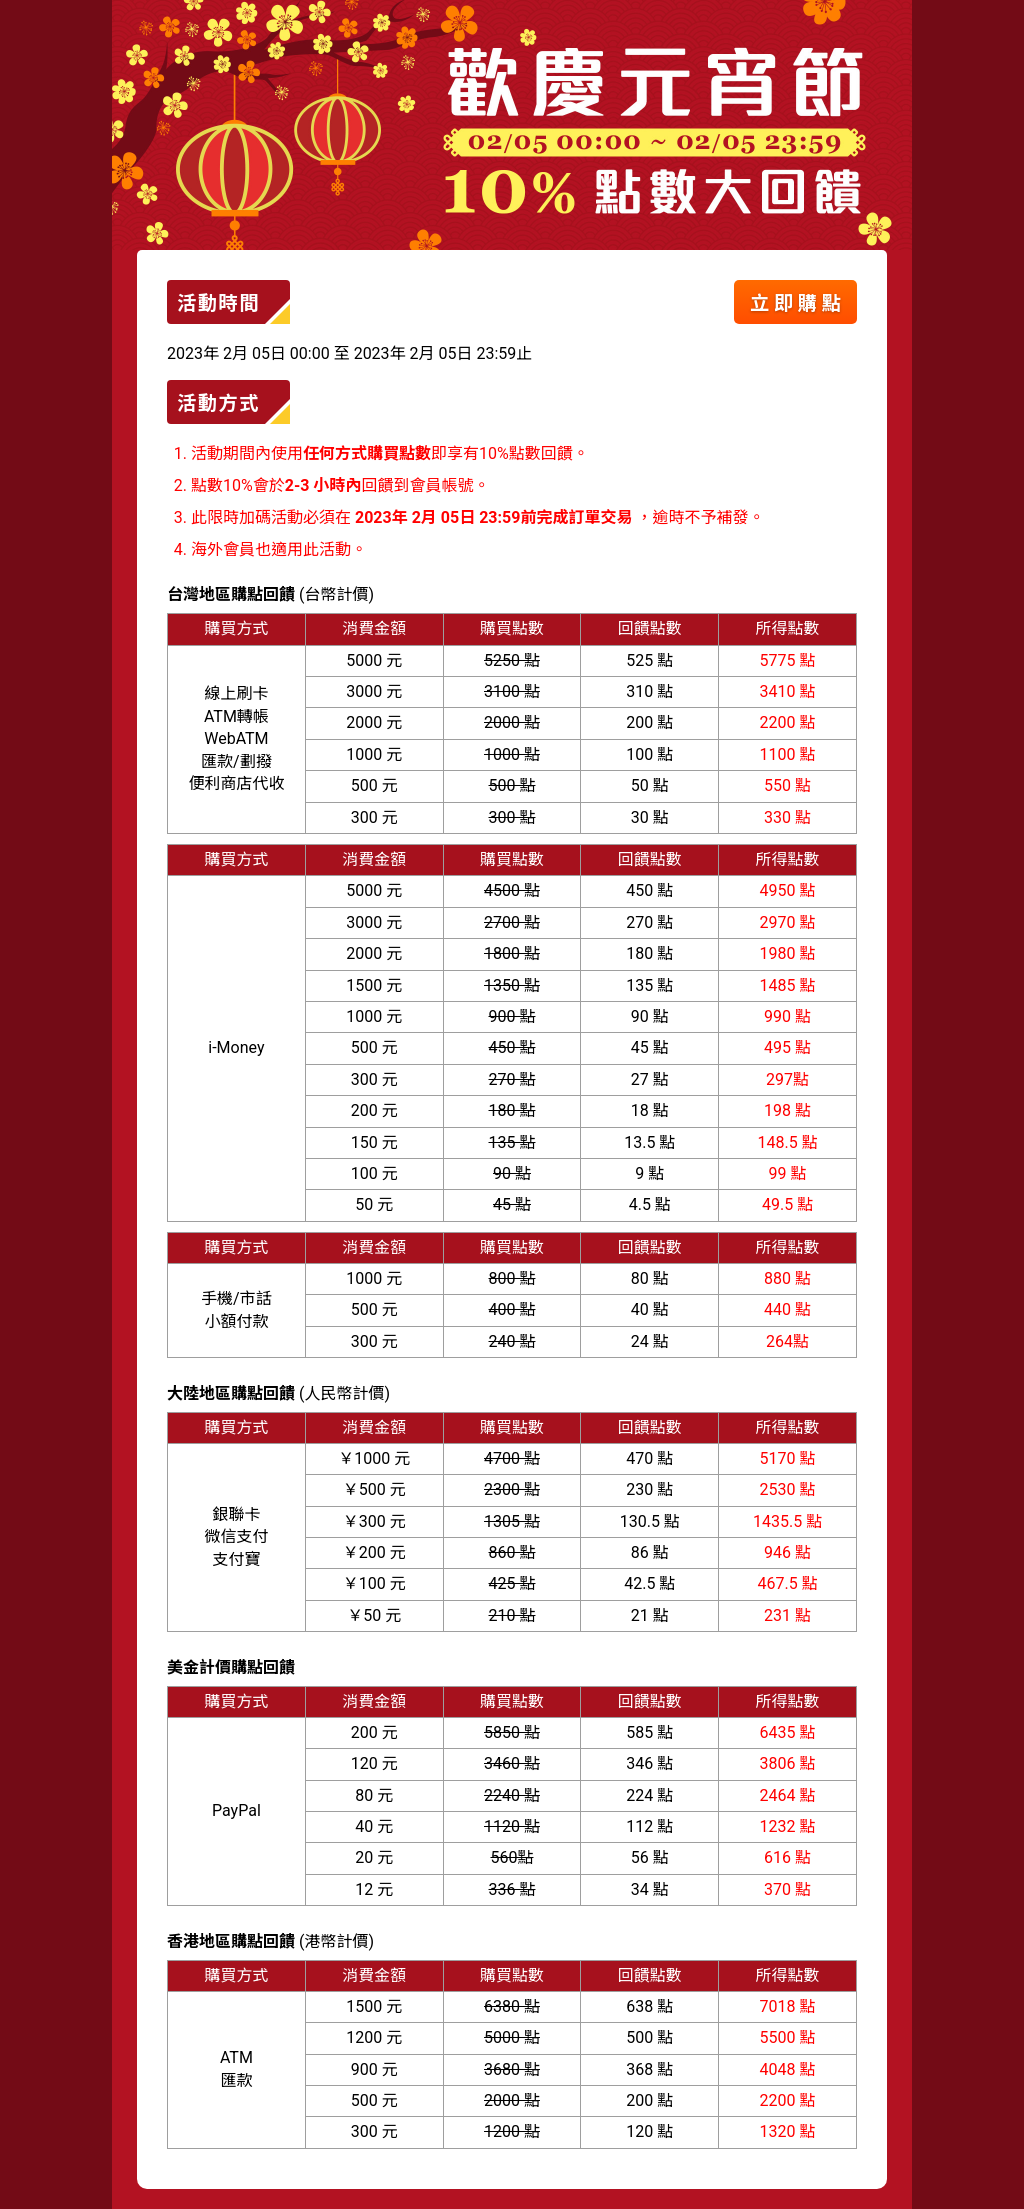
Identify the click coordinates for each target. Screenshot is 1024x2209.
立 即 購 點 (795, 303)
